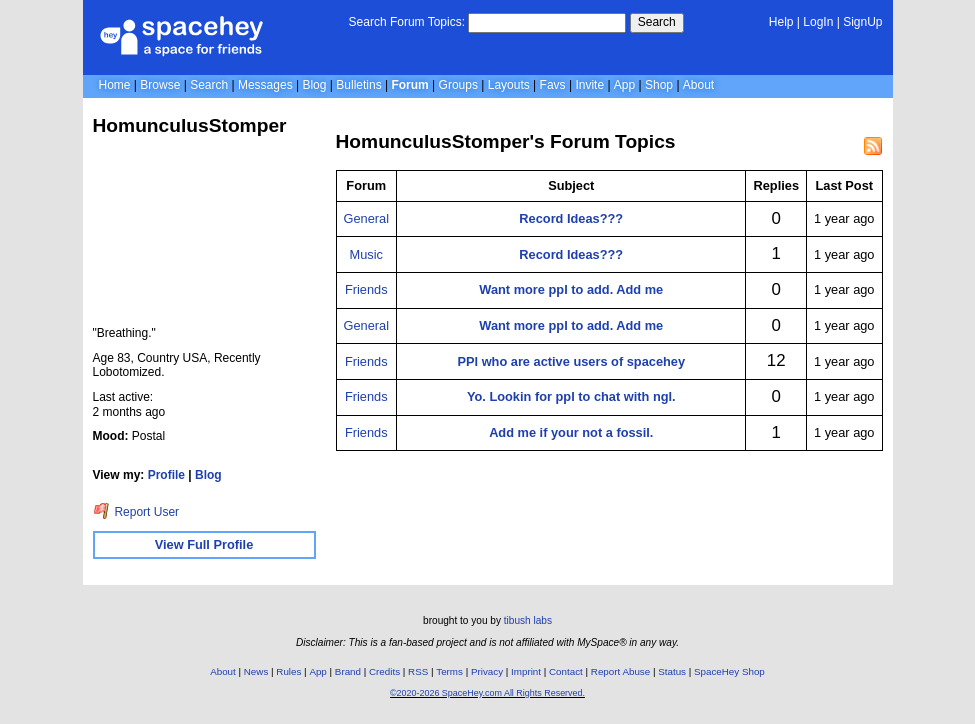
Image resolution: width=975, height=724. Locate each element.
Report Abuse (620, 671)
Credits (384, 671)
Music (366, 254)
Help (781, 22)
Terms (449, 671)
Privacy (487, 671)
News (256, 671)
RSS (418, 671)
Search (657, 22)
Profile (166, 475)
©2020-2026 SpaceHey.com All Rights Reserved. (487, 693)
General (367, 218)
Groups (458, 85)
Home (115, 85)
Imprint (526, 671)
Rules (288, 671)
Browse (160, 85)
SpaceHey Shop (729, 671)
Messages (265, 85)
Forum (409, 85)
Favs (553, 85)
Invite (589, 85)
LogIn (818, 22)
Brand (348, 671)
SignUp (862, 22)
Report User (136, 512)
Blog (314, 85)
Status (672, 671)
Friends (366, 289)
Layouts (509, 85)
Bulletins (358, 85)
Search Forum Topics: (407, 22)
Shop (659, 85)
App (624, 85)
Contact (566, 671)
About (698, 85)
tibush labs (528, 620)
